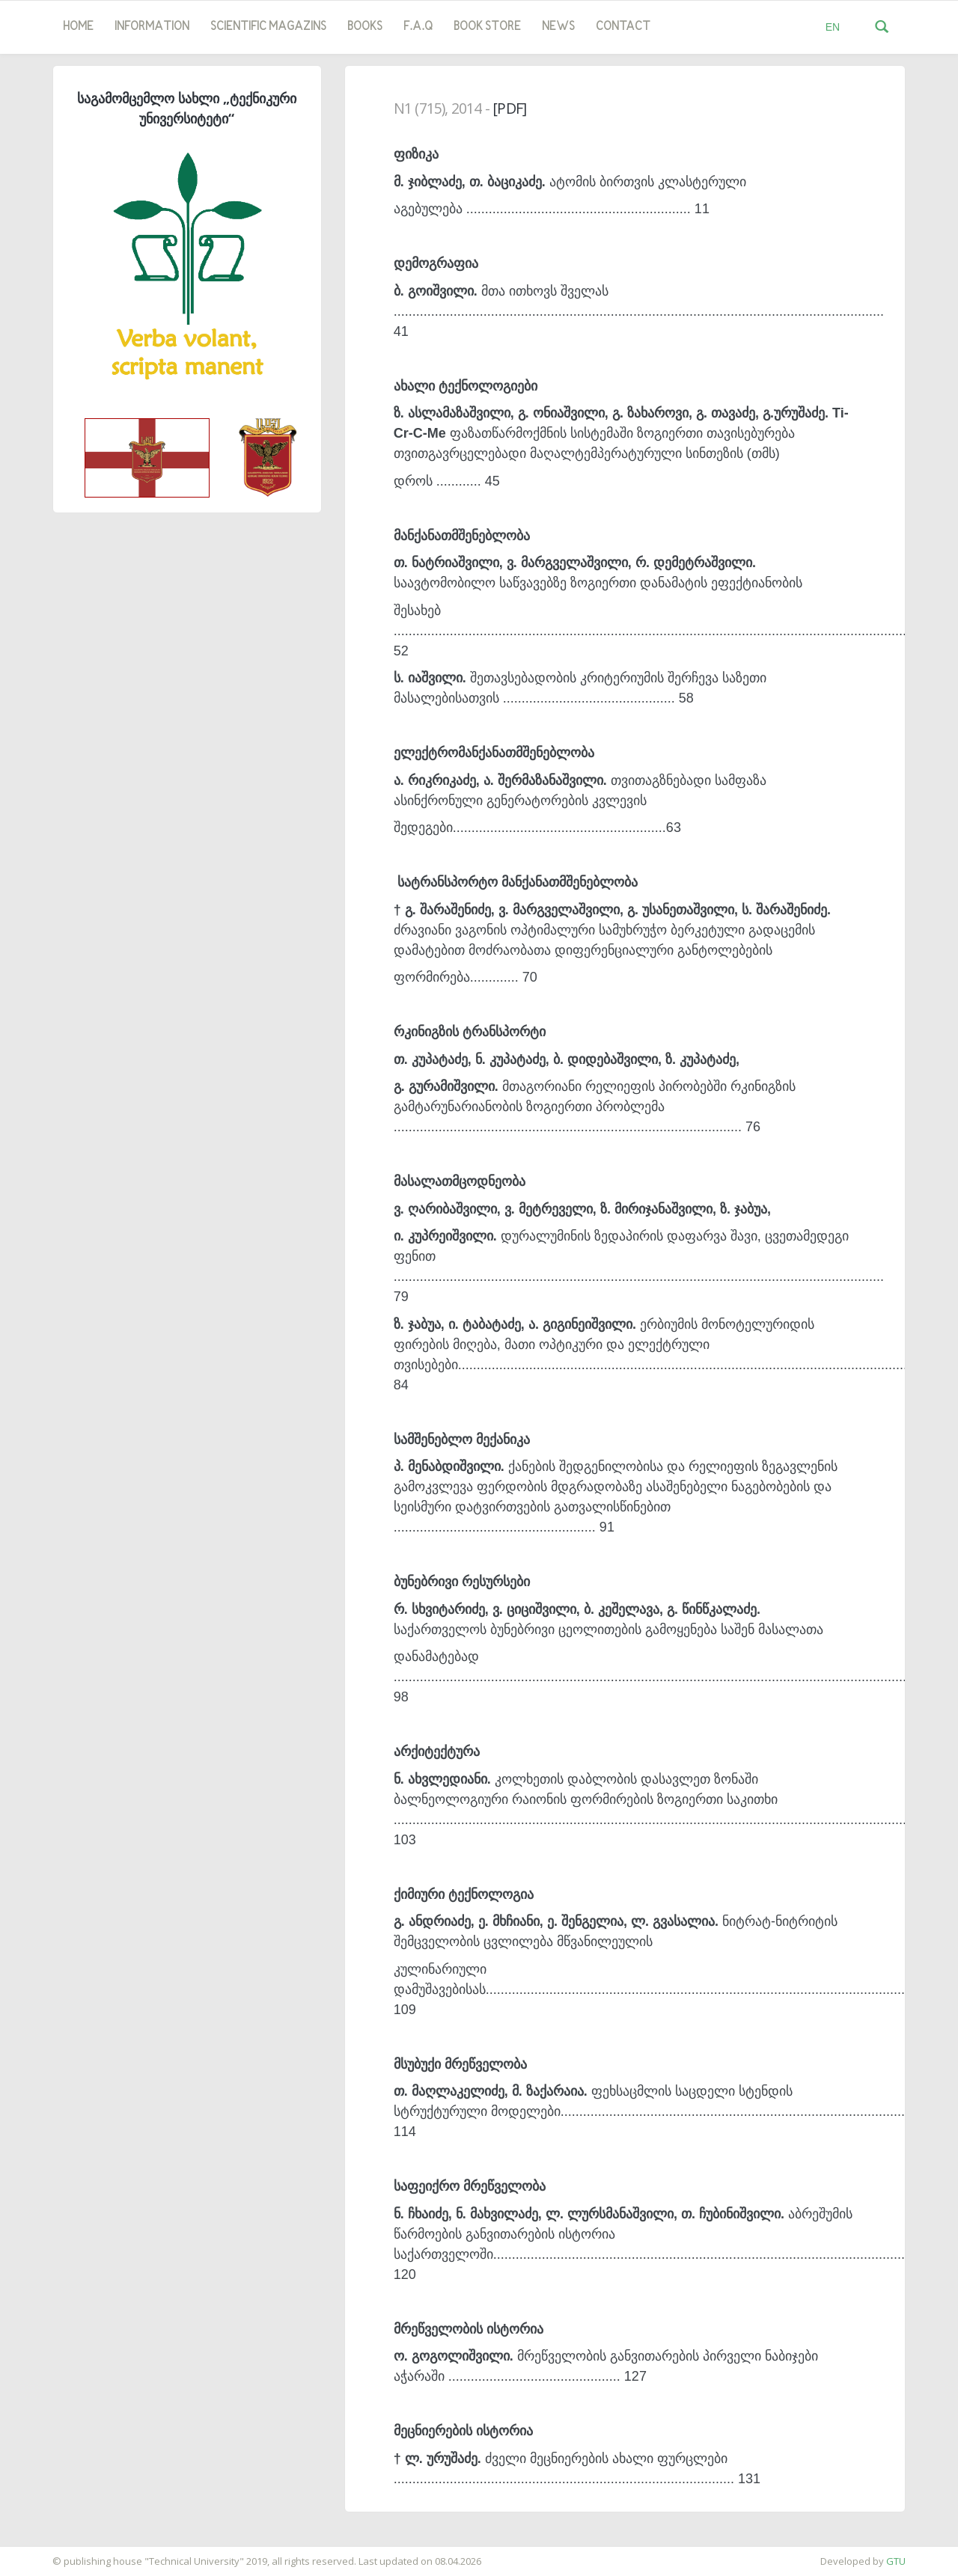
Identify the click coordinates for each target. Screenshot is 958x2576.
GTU (896, 2561)
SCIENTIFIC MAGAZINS (268, 26)
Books (364, 26)
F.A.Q (418, 26)
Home (78, 26)
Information (152, 26)
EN (833, 27)
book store (487, 26)
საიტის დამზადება (44, 2553)
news (558, 26)
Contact (623, 26)
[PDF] (509, 108)
